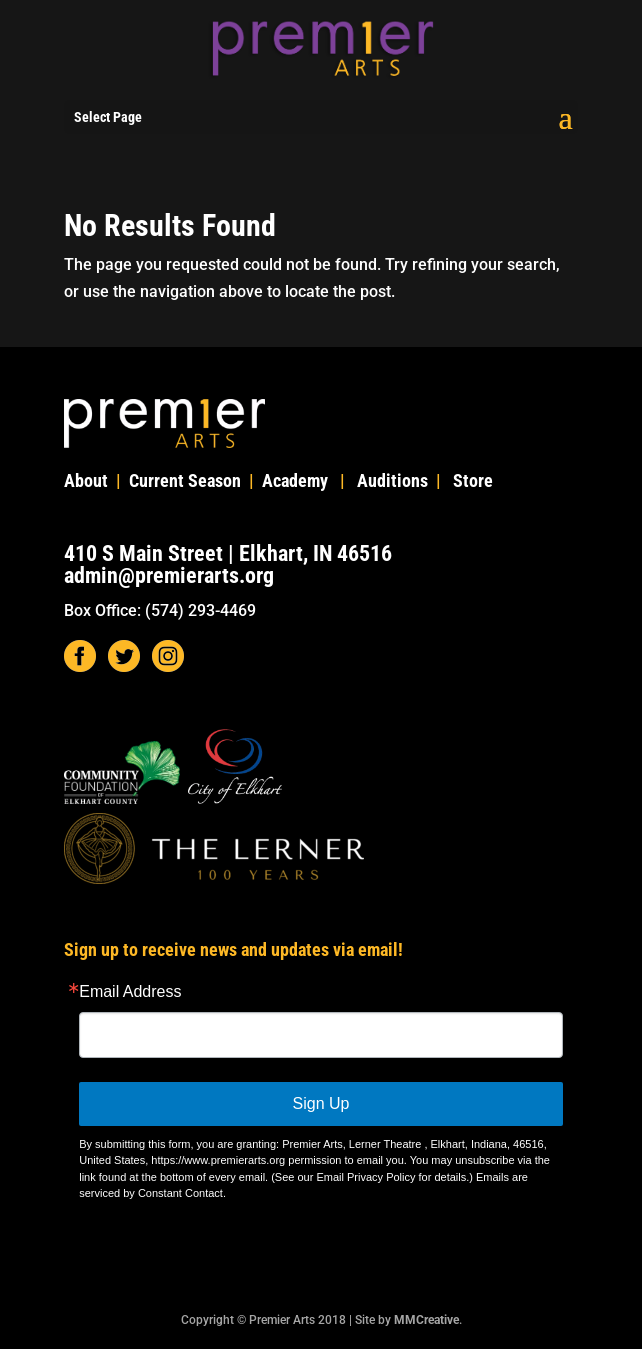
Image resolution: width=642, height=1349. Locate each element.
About (86, 480)
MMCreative (426, 1320)
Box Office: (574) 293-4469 (160, 610)
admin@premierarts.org (169, 575)
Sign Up (321, 1103)
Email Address (130, 992)
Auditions (392, 480)
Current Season (185, 480)
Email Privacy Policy (365, 1177)
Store (473, 480)
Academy (295, 480)
